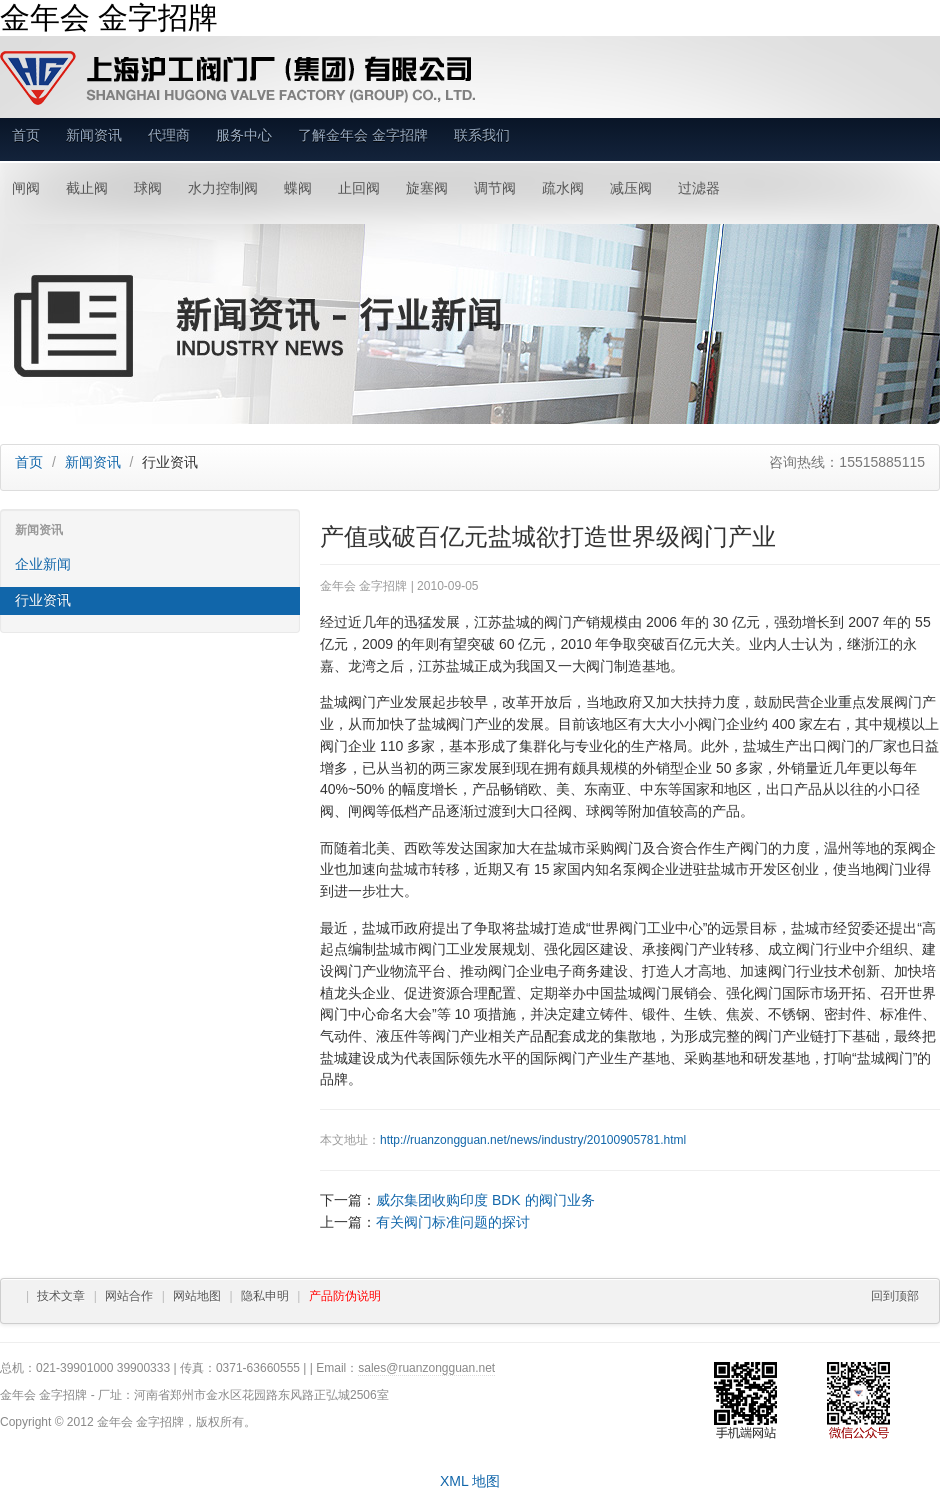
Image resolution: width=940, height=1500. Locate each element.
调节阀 (495, 188)
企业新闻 (43, 564)
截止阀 (87, 188)
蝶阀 (298, 188)
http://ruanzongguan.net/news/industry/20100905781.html (533, 1140)
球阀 (148, 188)
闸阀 (26, 188)
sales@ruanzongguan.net (426, 1368)
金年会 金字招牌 (109, 17)
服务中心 (244, 135)
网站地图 (197, 1296)
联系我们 (482, 135)
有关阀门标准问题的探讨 (453, 1222)
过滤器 (699, 188)
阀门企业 (726, 724)
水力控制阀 (223, 188)
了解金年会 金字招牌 (363, 135)
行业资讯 (43, 600)
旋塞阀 (427, 188)
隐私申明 (265, 1296)
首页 (26, 135)
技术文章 (61, 1296)
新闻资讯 (94, 135)
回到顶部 (895, 1296)
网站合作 (129, 1296)
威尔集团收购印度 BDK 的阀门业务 (485, 1200)
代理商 (169, 135)
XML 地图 (470, 1481)
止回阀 (359, 188)
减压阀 (631, 188)
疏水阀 (563, 188)
